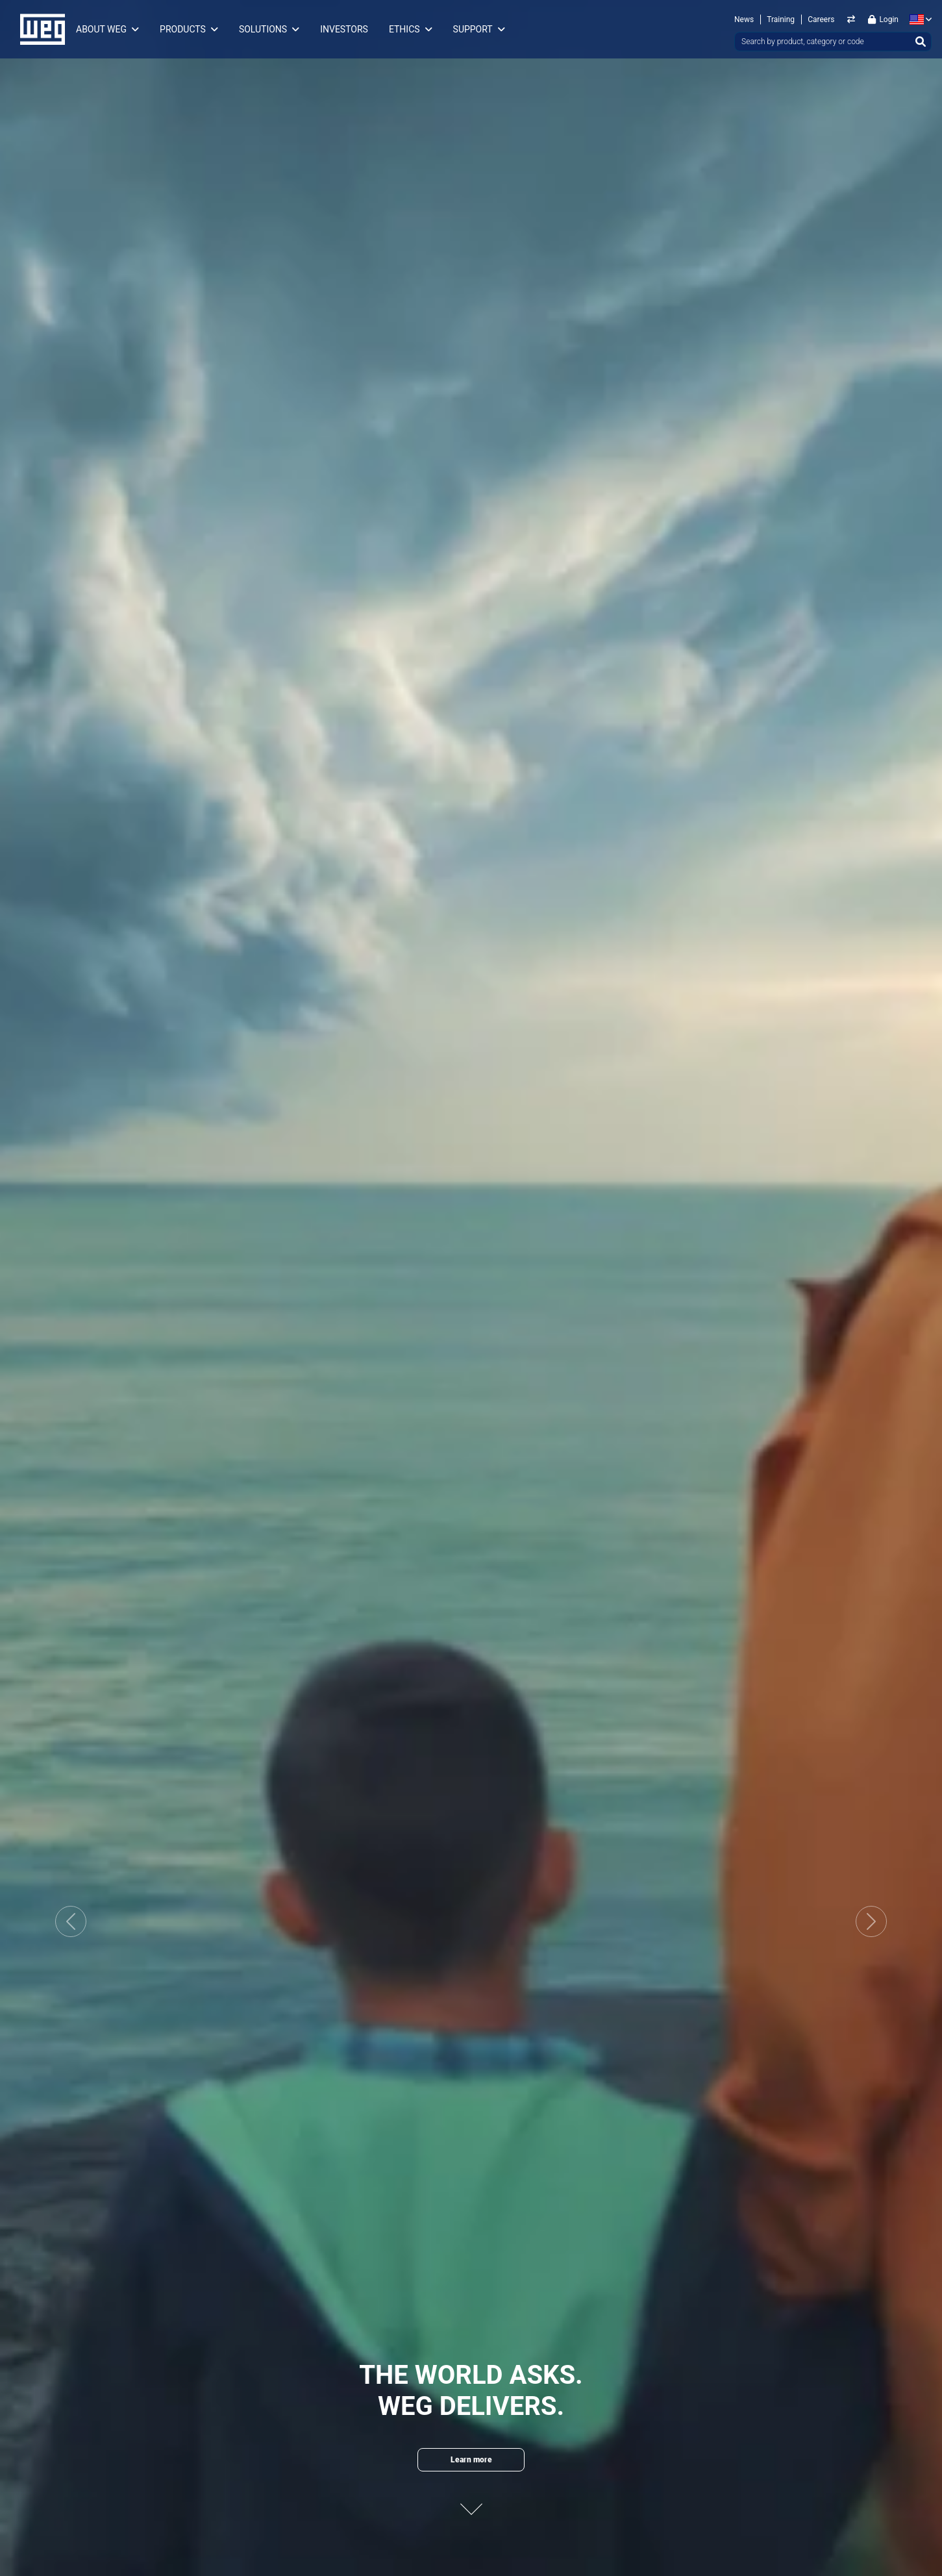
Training (781, 19)
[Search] (921, 41)
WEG (38, 29)
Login (883, 19)
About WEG (101, 29)
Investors (344, 29)
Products (183, 29)
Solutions (263, 29)
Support (473, 29)
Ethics (404, 29)
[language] (918, 19)
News (744, 19)
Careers (821, 19)
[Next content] (471, 2500)
